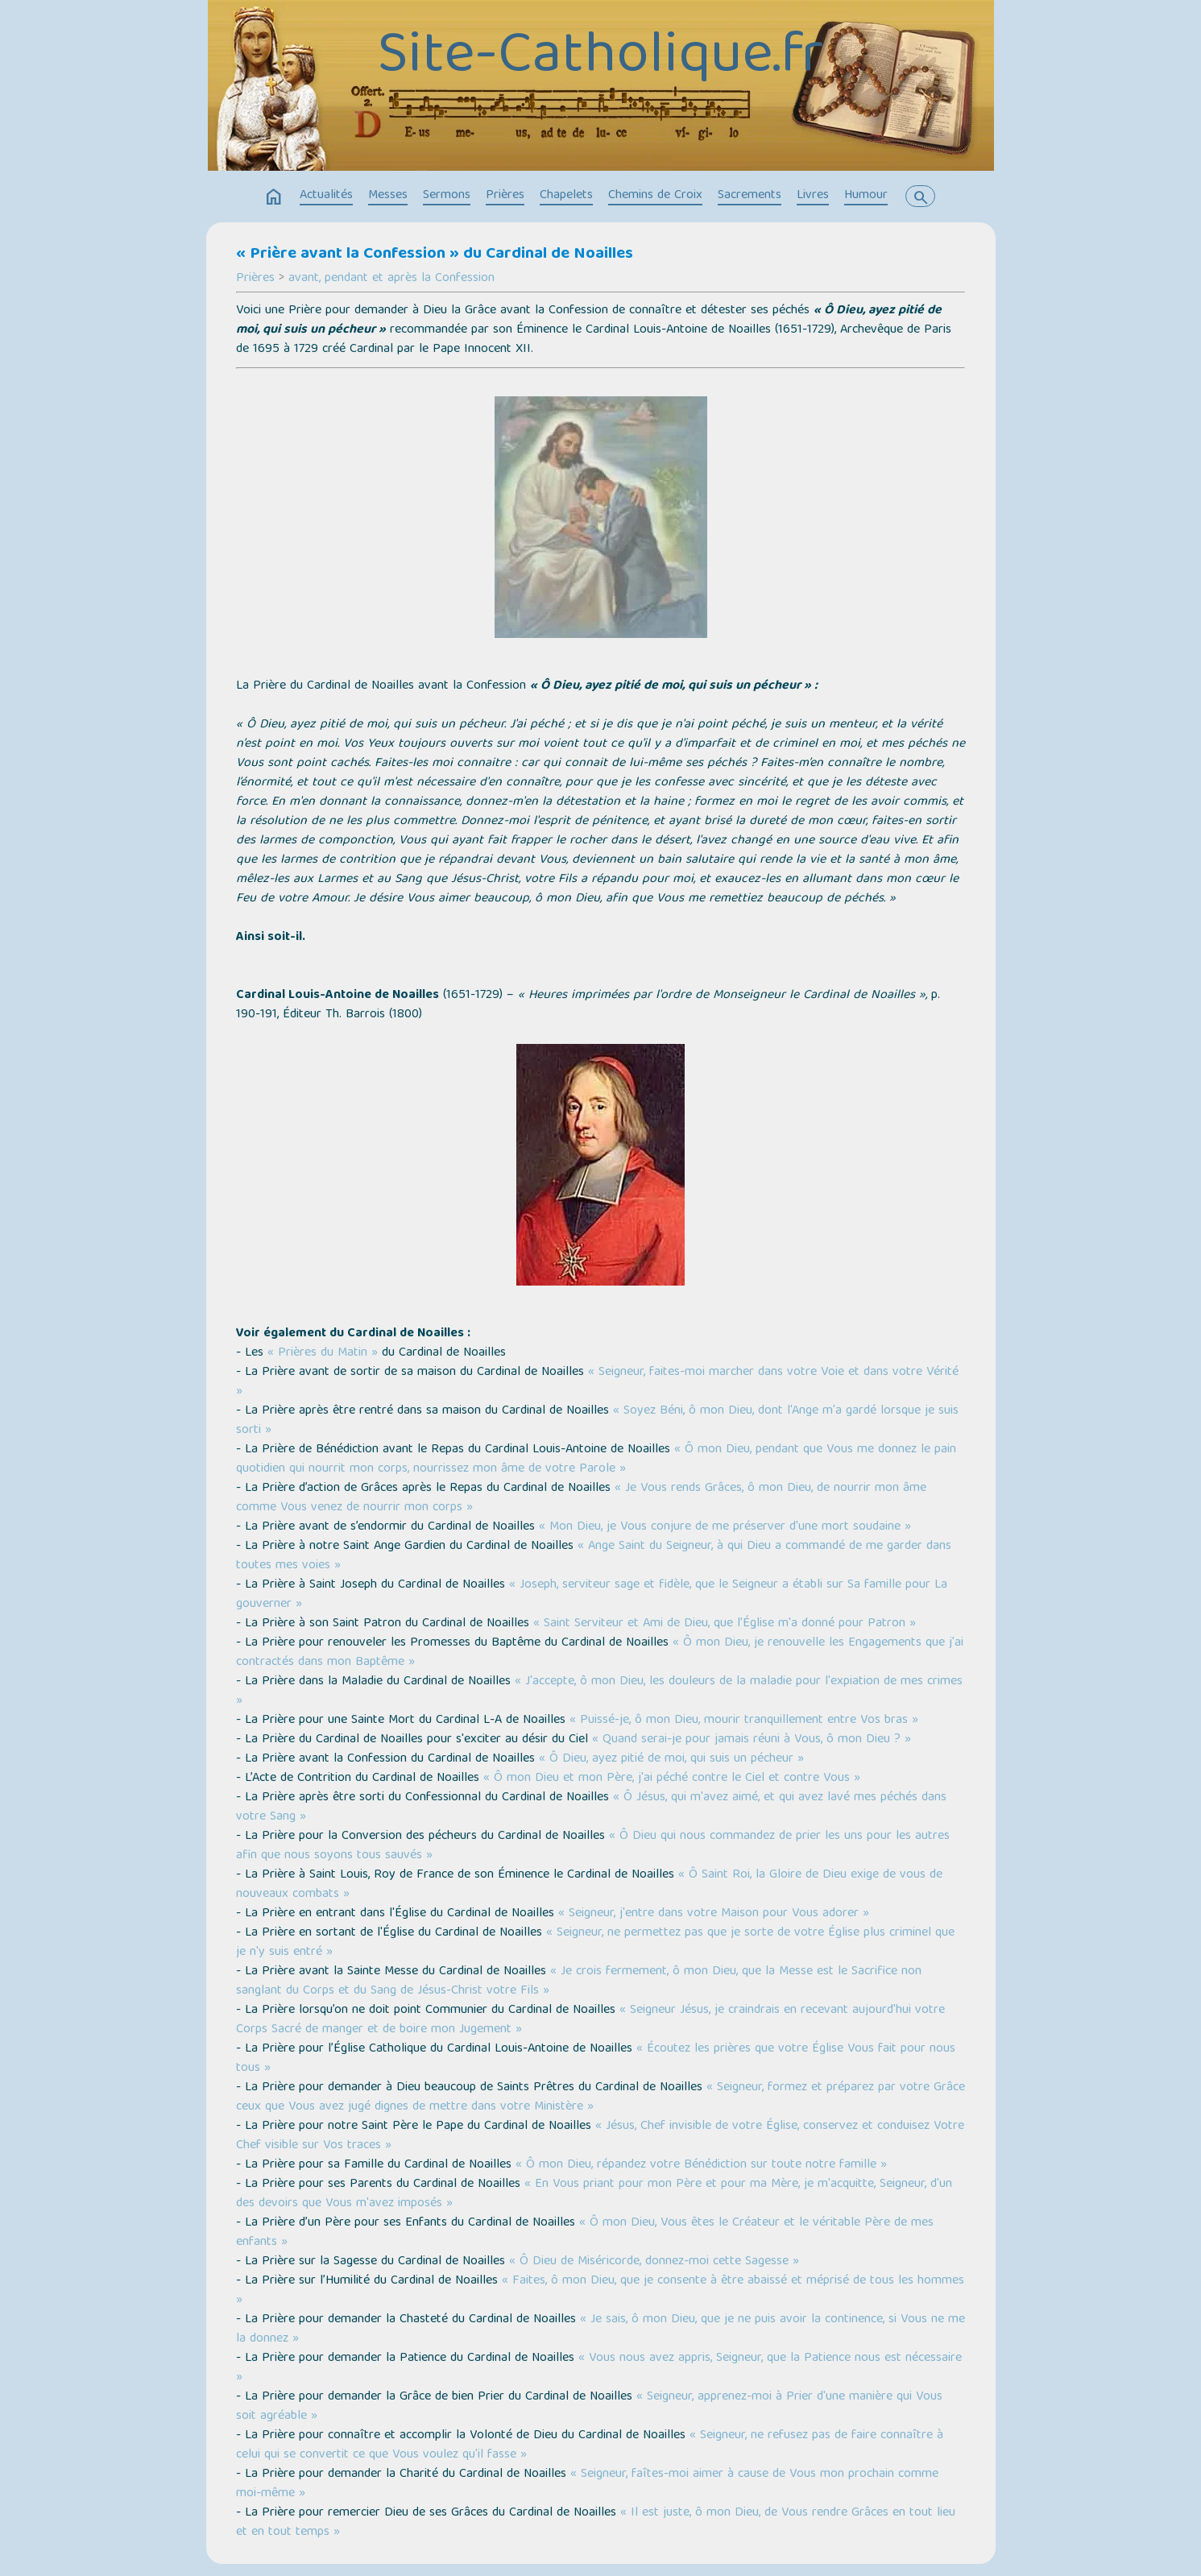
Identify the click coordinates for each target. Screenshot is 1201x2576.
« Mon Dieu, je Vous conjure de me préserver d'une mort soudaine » (725, 1527)
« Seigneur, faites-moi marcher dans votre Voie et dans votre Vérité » (597, 1382)
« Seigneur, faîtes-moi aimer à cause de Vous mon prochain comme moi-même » (587, 2484)
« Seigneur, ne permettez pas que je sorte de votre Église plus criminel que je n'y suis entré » (595, 1943)
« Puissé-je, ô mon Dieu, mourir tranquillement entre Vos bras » (743, 1720)
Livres (813, 195)
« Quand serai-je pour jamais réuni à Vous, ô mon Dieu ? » (751, 1740)
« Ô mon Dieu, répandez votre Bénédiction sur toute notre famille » (701, 2165)
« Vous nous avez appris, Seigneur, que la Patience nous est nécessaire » (599, 2368)
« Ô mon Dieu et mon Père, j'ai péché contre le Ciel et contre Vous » (671, 1778)
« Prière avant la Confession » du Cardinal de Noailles (434, 254)
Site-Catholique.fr (600, 58)
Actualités (326, 195)
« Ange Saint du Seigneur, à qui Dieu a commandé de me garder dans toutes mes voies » (593, 1556)
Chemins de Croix (655, 195)
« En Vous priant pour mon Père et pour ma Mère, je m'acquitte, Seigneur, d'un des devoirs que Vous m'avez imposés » (594, 2194)
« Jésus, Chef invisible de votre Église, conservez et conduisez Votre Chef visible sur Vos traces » (600, 2136)
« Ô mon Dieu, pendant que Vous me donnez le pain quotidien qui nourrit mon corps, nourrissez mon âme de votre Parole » (596, 1460)
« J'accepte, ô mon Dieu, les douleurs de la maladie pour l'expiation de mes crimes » (599, 1692)
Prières (505, 195)
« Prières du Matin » (322, 1353)
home (273, 197)
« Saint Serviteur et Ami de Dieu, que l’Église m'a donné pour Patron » (724, 1624)
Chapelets (566, 195)
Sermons (446, 195)
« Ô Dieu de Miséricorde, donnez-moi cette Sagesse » (654, 2262)
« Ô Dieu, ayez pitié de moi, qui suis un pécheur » (671, 1759)
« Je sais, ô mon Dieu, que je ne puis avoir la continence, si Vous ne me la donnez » (600, 2329)
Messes (388, 195)
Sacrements (749, 195)
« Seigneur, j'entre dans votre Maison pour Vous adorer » (713, 1914)
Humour (866, 195)
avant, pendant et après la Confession (391, 278)
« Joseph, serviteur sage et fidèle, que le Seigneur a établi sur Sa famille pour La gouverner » (591, 1595)
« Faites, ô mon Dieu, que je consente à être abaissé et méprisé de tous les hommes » (600, 2291)
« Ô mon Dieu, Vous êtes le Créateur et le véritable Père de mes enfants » (585, 2233)
